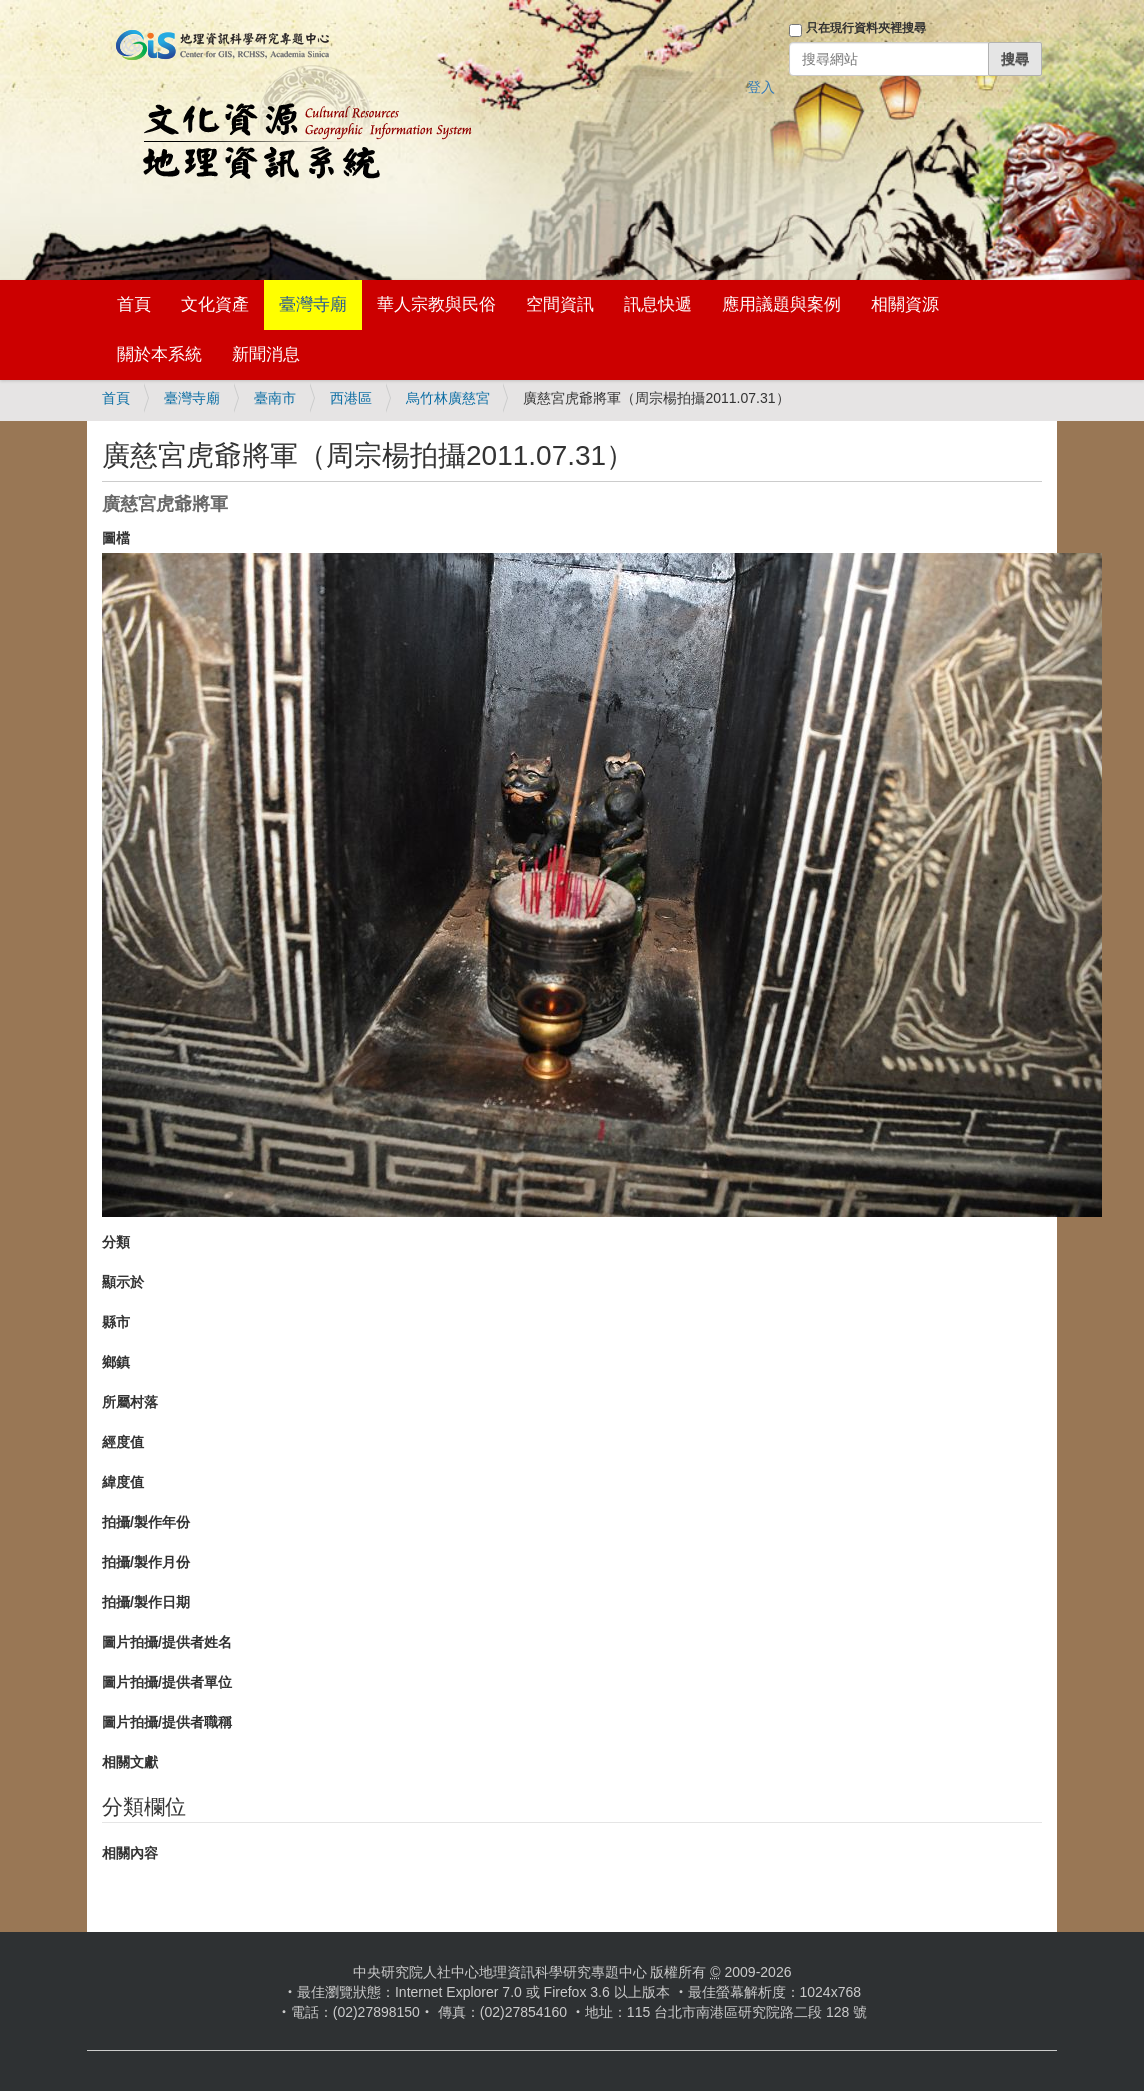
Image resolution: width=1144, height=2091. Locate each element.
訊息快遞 (658, 304)
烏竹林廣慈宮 (448, 398)
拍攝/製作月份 (146, 1562)
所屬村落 (130, 1402)
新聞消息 (266, 354)
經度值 (123, 1442)
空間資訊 (560, 304)
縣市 (116, 1322)
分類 (116, 1242)
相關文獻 (130, 1762)
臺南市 (275, 398)
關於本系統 (159, 354)
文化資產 (215, 304)
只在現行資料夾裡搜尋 (866, 28)
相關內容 (130, 1853)
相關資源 (905, 304)
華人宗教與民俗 (436, 304)
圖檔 (116, 538)
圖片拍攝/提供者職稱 (167, 1722)
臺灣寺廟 (313, 304)
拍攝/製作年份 (146, 1522)
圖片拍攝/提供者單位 (167, 1682)
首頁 (134, 304)
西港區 (351, 398)
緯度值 (123, 1482)
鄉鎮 (116, 1362)
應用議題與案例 (781, 304)
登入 (761, 87)
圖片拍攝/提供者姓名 (167, 1642)
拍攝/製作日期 (146, 1602)
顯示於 (123, 1282)
